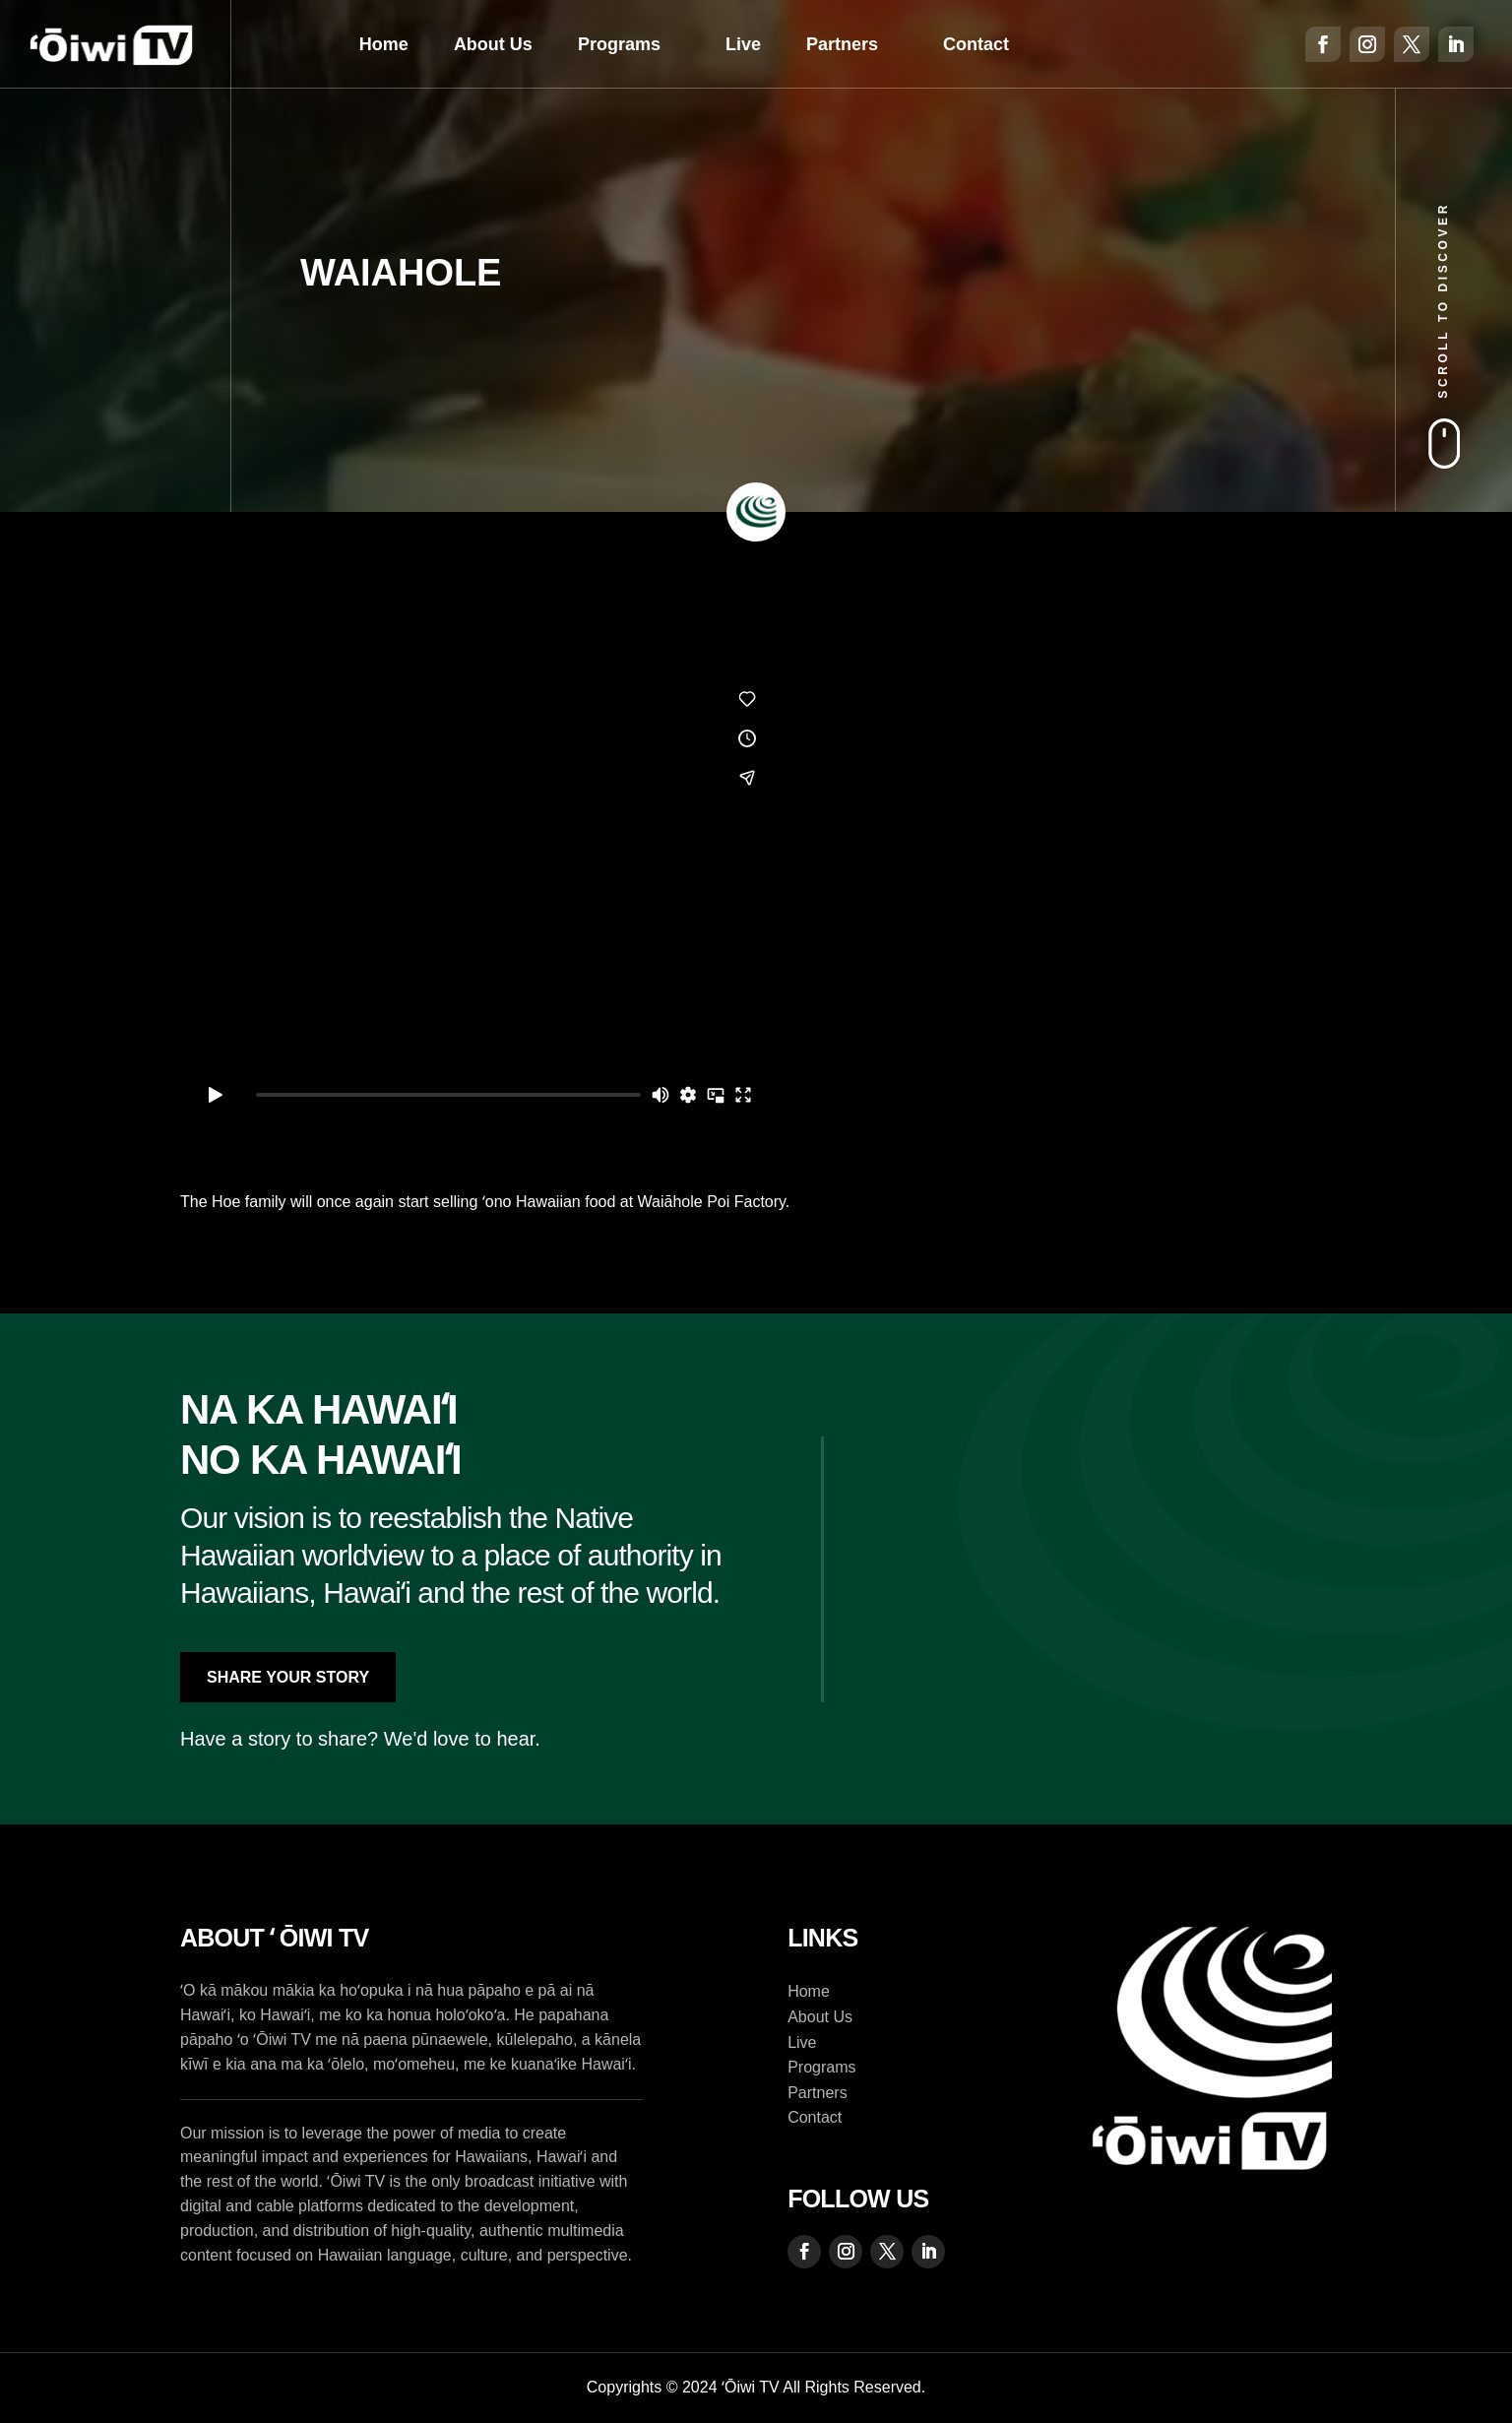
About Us (493, 44)
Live (743, 44)
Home (384, 44)
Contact (976, 44)
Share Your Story (288, 1677)
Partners (842, 44)
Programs (619, 44)
